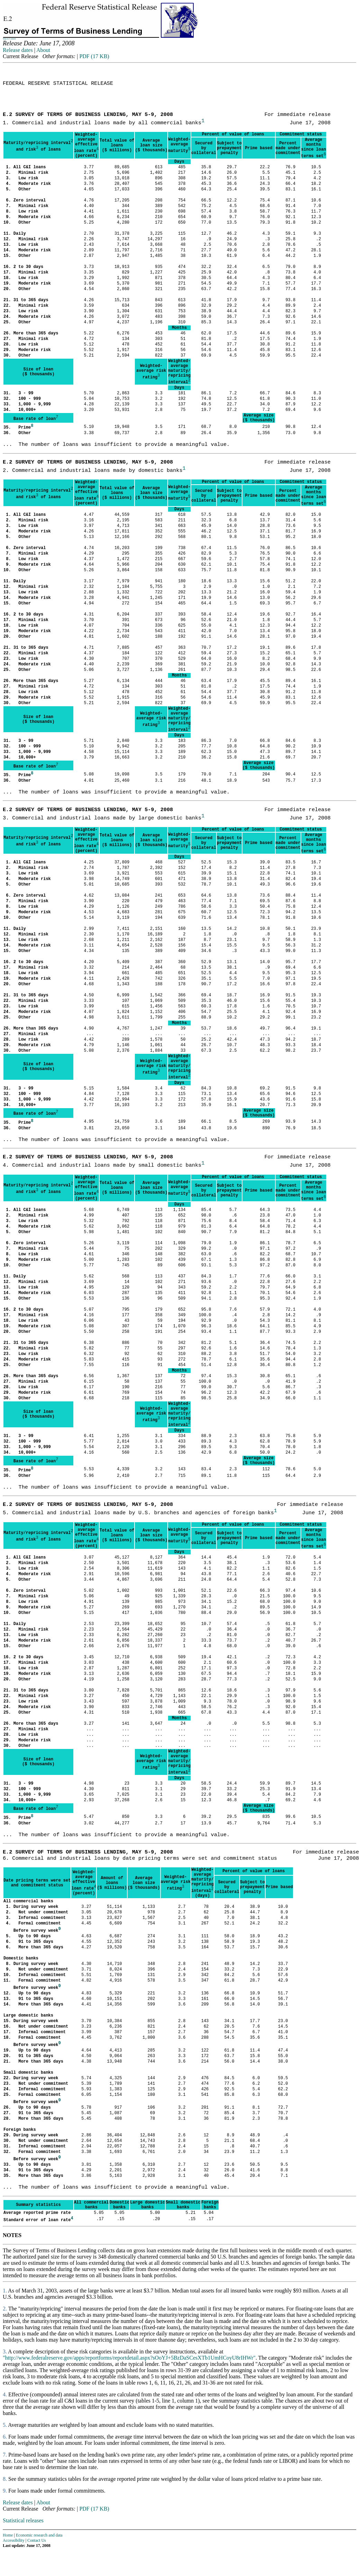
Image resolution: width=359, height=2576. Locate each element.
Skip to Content (9, 39)
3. (5, 2351)
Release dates (18, 50)
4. (5, 2394)
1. (5, 2291)
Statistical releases (23, 2520)
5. (5, 2425)
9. (5, 2491)
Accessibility (14, 2540)
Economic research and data (39, 2535)
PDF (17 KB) (94, 56)
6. (5, 2437)
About (43, 50)
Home (8, 2535)
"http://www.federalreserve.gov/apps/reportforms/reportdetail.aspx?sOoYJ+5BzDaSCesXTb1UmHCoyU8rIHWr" (129, 2358)
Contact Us (36, 2540)
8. (5, 2479)
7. (5, 2455)
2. (5, 2309)
